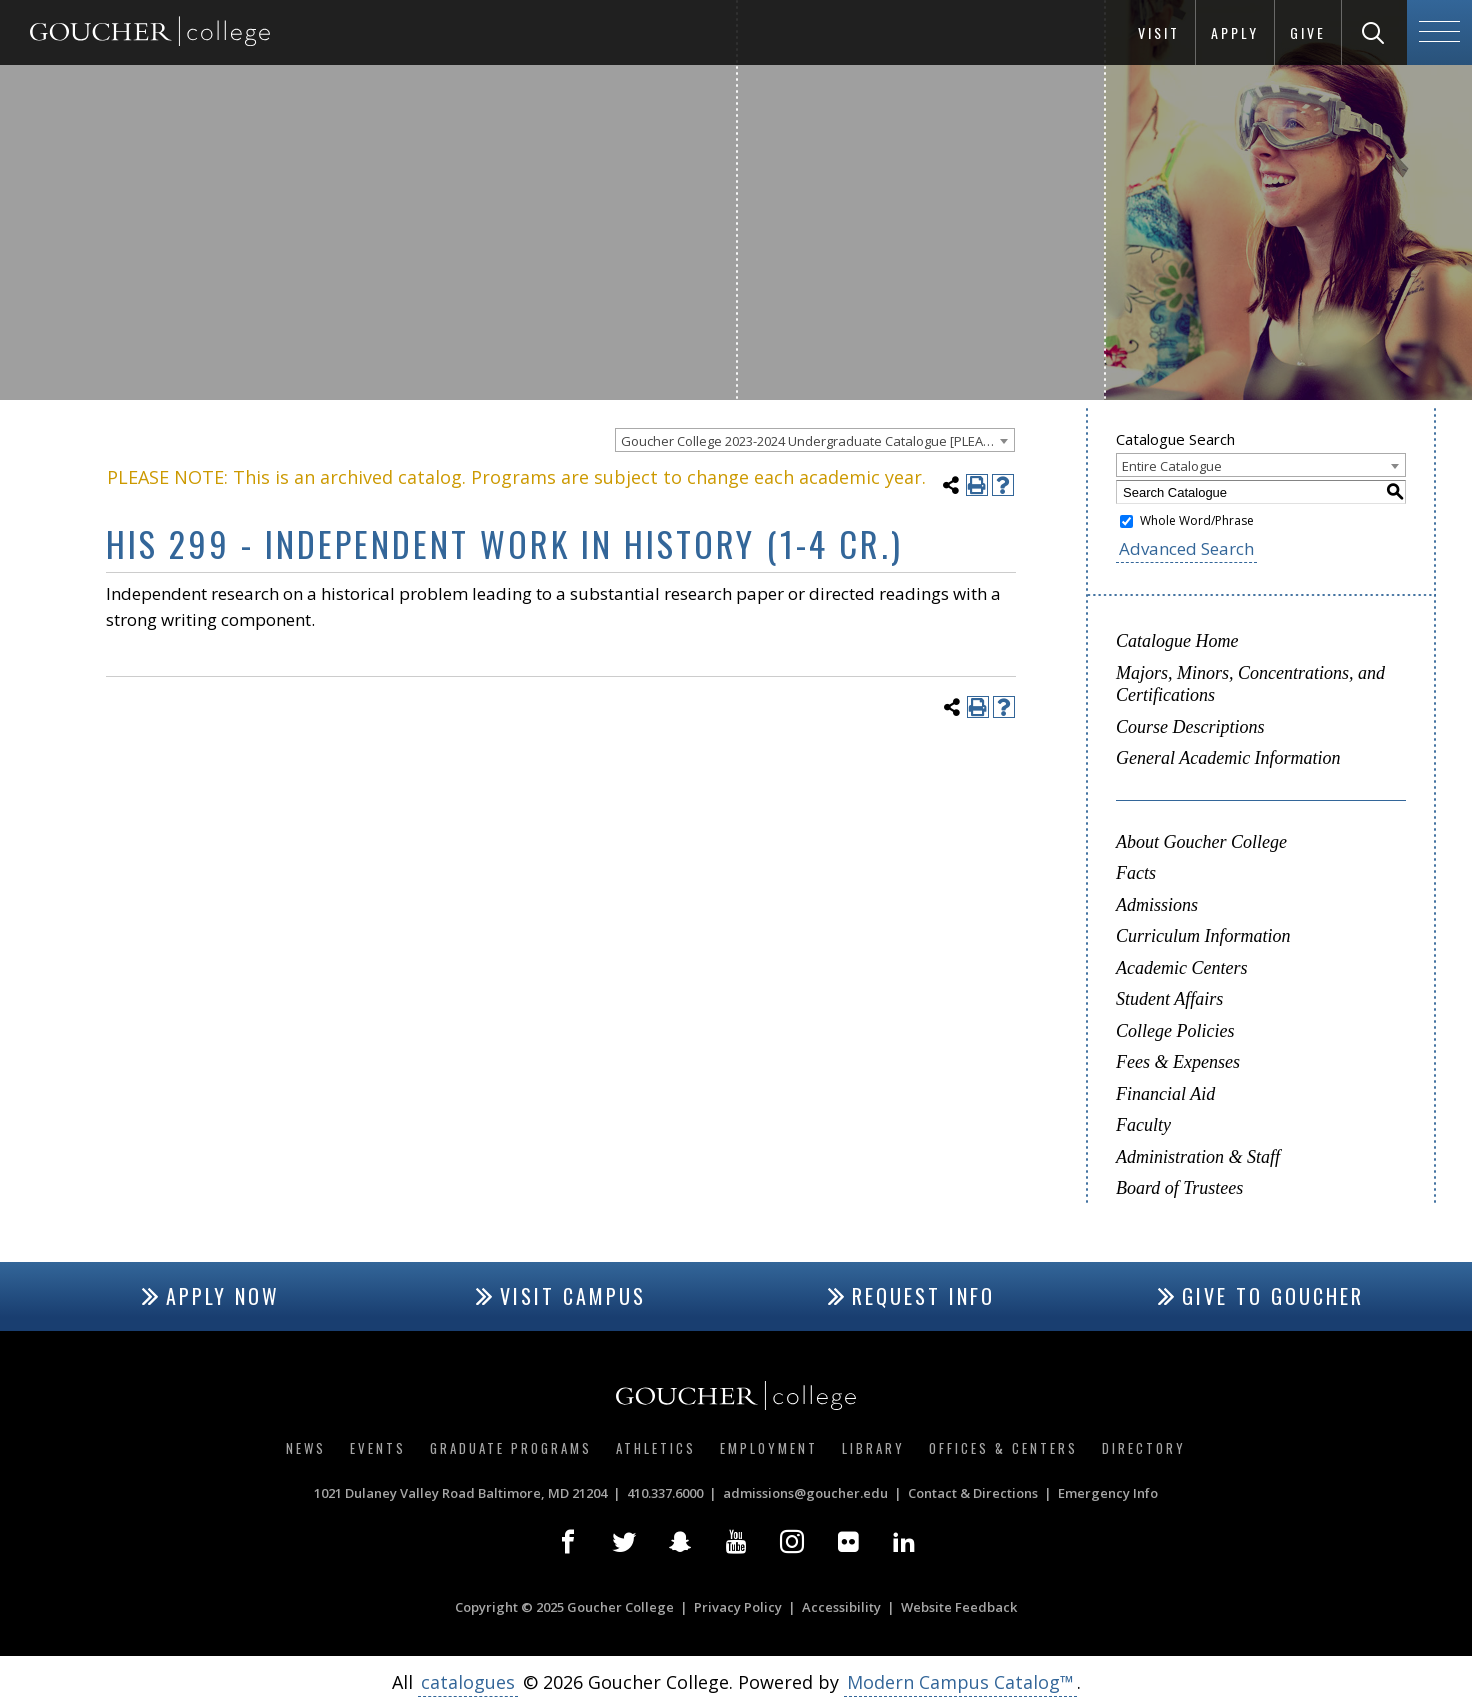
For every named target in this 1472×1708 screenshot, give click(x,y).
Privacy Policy (738, 1607)
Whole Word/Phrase (1197, 520)
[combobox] (815, 440)
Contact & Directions (973, 1493)
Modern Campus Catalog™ (960, 1682)
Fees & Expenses (1178, 1062)
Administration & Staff (1198, 1157)
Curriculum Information (1203, 936)
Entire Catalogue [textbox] (1172, 466)
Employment (769, 1448)
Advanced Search (1186, 548)
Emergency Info (1108, 1493)
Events (378, 1448)
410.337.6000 (665, 1493)
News (306, 1448)
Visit (1159, 32)
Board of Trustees (1179, 1188)
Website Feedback (959, 1607)
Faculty (1143, 1125)
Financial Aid (1165, 1094)
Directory (1144, 1448)
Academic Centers (1181, 968)
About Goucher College (1201, 842)
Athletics (656, 1448)
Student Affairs (1169, 999)
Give (1308, 32)
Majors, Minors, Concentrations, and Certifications (1250, 684)
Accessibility (841, 1607)
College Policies (1175, 1031)
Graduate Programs (511, 1448)
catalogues (468, 1682)
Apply (1235, 32)
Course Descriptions (1190, 727)
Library (873, 1448)
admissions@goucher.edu (805, 1493)
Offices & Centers (1003, 1448)
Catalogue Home (1177, 641)
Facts (1136, 873)
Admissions (1157, 905)
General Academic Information (1228, 758)
